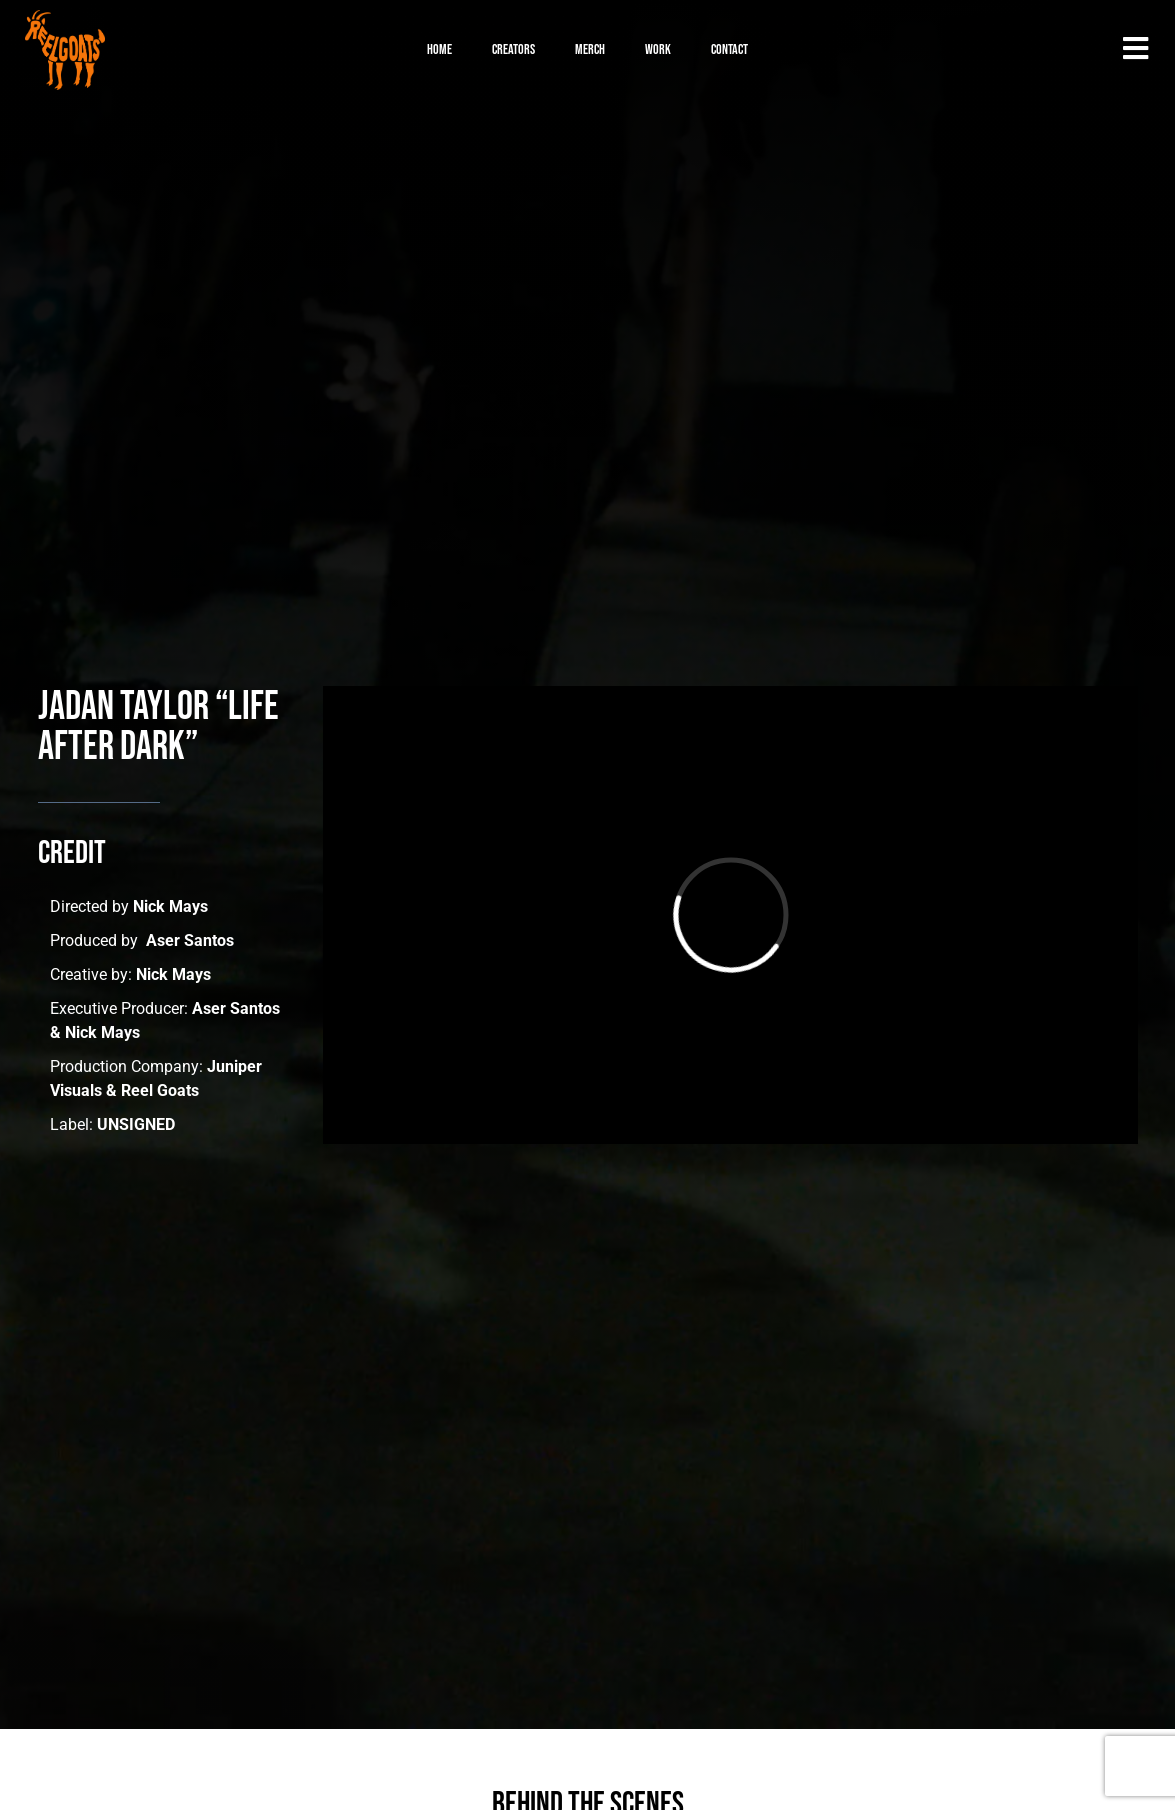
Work (658, 49)
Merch (590, 49)
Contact (729, 49)
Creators (513, 49)
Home (439, 49)
